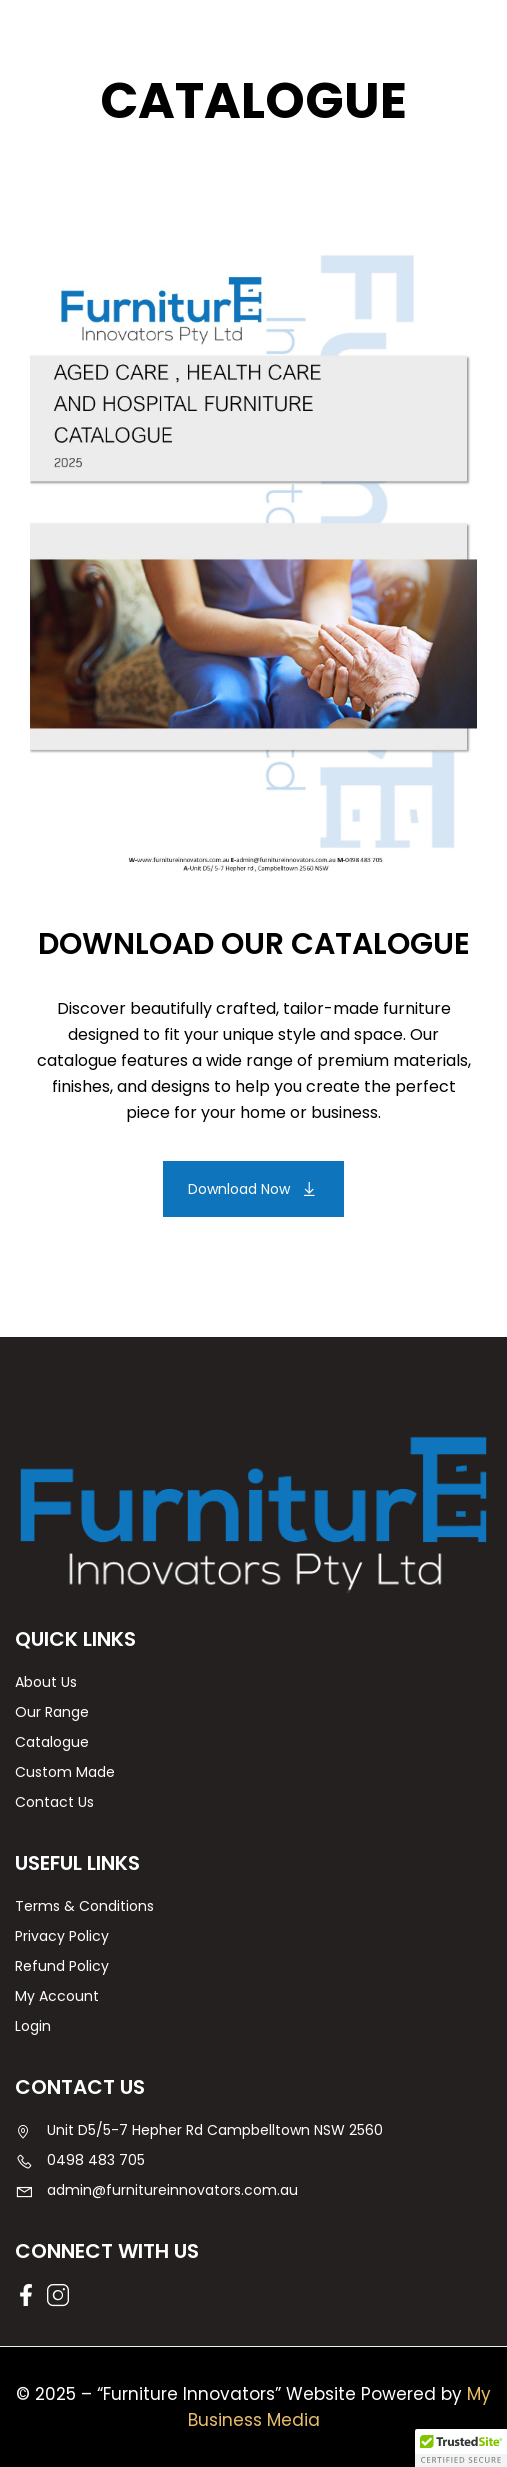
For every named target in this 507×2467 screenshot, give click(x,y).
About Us (46, 1682)
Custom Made (65, 1772)
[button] (253, 1189)
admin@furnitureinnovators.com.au (156, 2190)
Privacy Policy (62, 1936)
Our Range (52, 1712)
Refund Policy (62, 1966)
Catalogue (52, 1742)
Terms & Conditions (84, 1906)
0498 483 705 (80, 2160)
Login (33, 2026)
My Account (57, 1996)
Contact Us (54, 1802)
